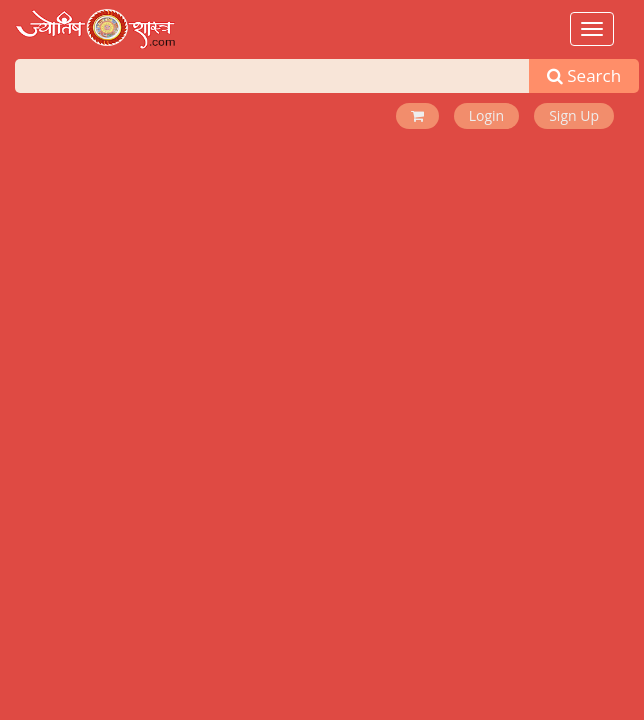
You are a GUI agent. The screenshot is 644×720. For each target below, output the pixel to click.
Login (486, 115)
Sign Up (574, 115)
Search (584, 75)
